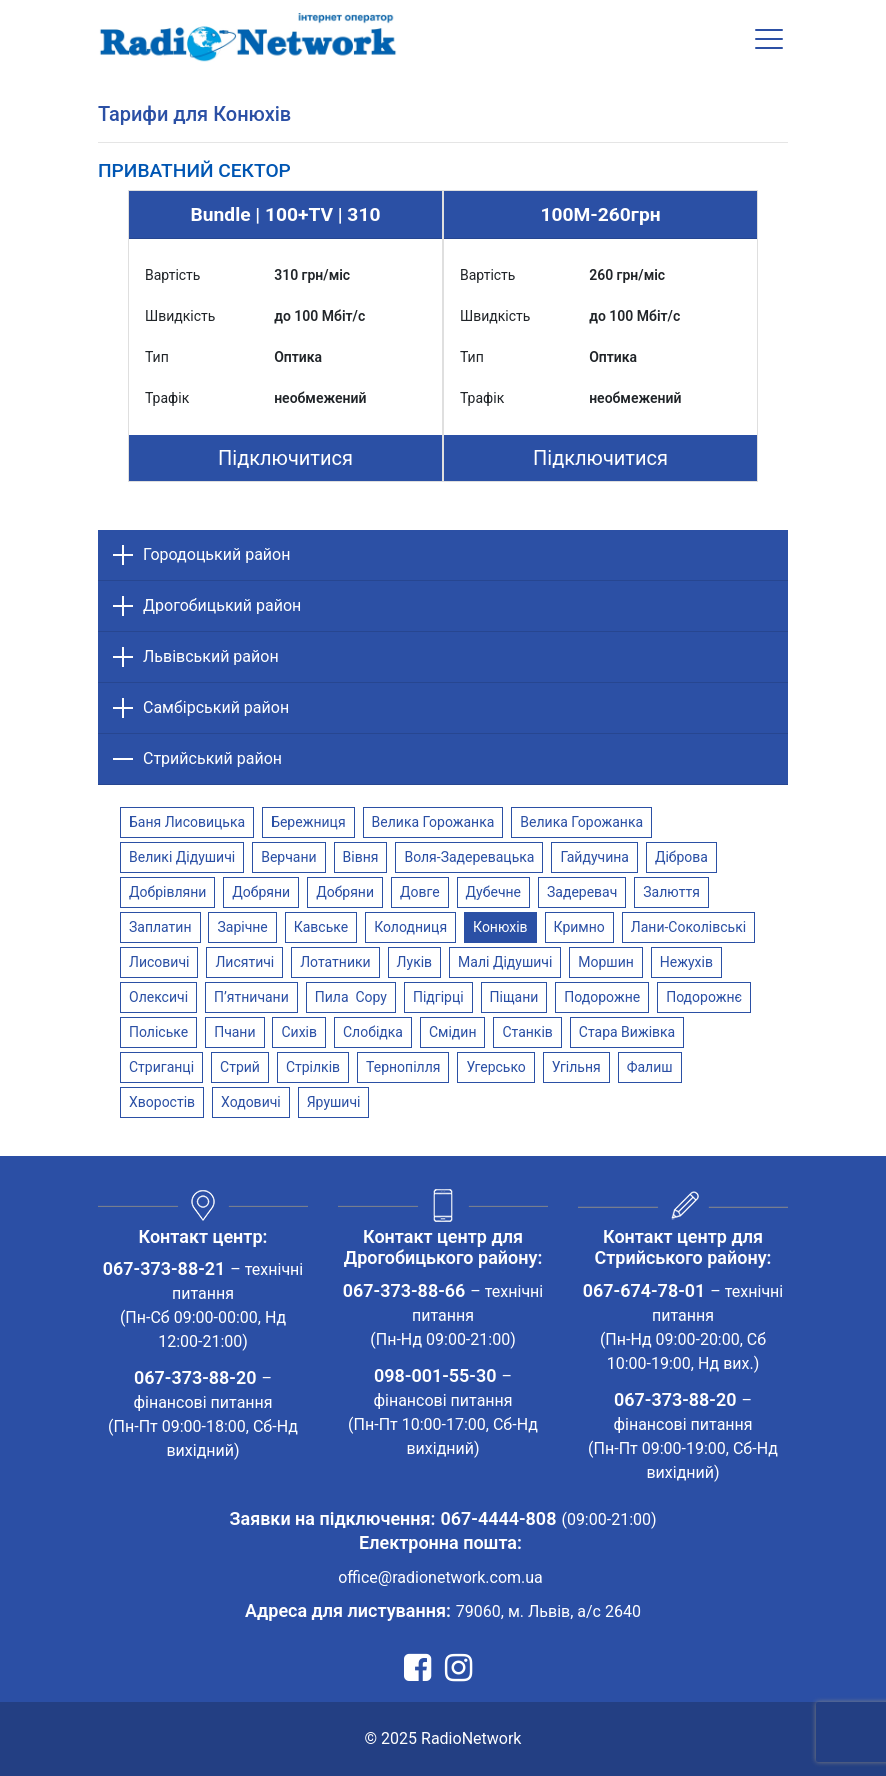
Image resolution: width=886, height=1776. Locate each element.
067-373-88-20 (195, 1377)
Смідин (453, 1032)
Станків (527, 1032)
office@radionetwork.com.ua (440, 1577)
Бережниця (308, 822)
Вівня (361, 857)
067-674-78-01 (644, 1290)
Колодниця (410, 927)
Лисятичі (244, 962)
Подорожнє (704, 997)
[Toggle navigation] (769, 38)
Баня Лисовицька (187, 822)
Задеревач (582, 892)
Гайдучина (594, 857)
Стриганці (161, 1067)
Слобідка (373, 1032)
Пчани (234, 1032)
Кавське (321, 927)
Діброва (681, 857)
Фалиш (650, 1067)
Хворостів (162, 1102)
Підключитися (285, 458)
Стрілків (313, 1067)
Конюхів (500, 927)
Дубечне (493, 892)
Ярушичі (334, 1102)
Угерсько (495, 1067)
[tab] (194, 170)
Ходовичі (251, 1102)
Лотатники (335, 962)
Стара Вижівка (627, 1032)
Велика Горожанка (433, 822)
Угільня (576, 1067)
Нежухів (686, 962)
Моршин (606, 962)
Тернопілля (403, 1067)
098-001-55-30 (435, 1375)
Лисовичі (159, 962)
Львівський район (211, 656)
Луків (415, 962)
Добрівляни (167, 892)
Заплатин (160, 927)
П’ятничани (251, 997)
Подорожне (602, 997)
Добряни (261, 892)
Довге (420, 892)
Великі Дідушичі (182, 857)
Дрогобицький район (222, 605)
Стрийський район (212, 758)
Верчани (288, 857)
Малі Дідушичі (505, 962)
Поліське (158, 1032)
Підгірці (438, 997)
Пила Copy (351, 997)
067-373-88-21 (164, 1268)
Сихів (299, 1032)
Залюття (671, 892)
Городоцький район (216, 554)
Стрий (240, 1067)
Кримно (579, 927)
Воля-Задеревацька (469, 857)
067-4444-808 (498, 1518)
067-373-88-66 (404, 1290)
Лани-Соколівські (688, 927)
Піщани (514, 997)
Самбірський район (216, 707)
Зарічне (242, 927)
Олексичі (158, 997)
